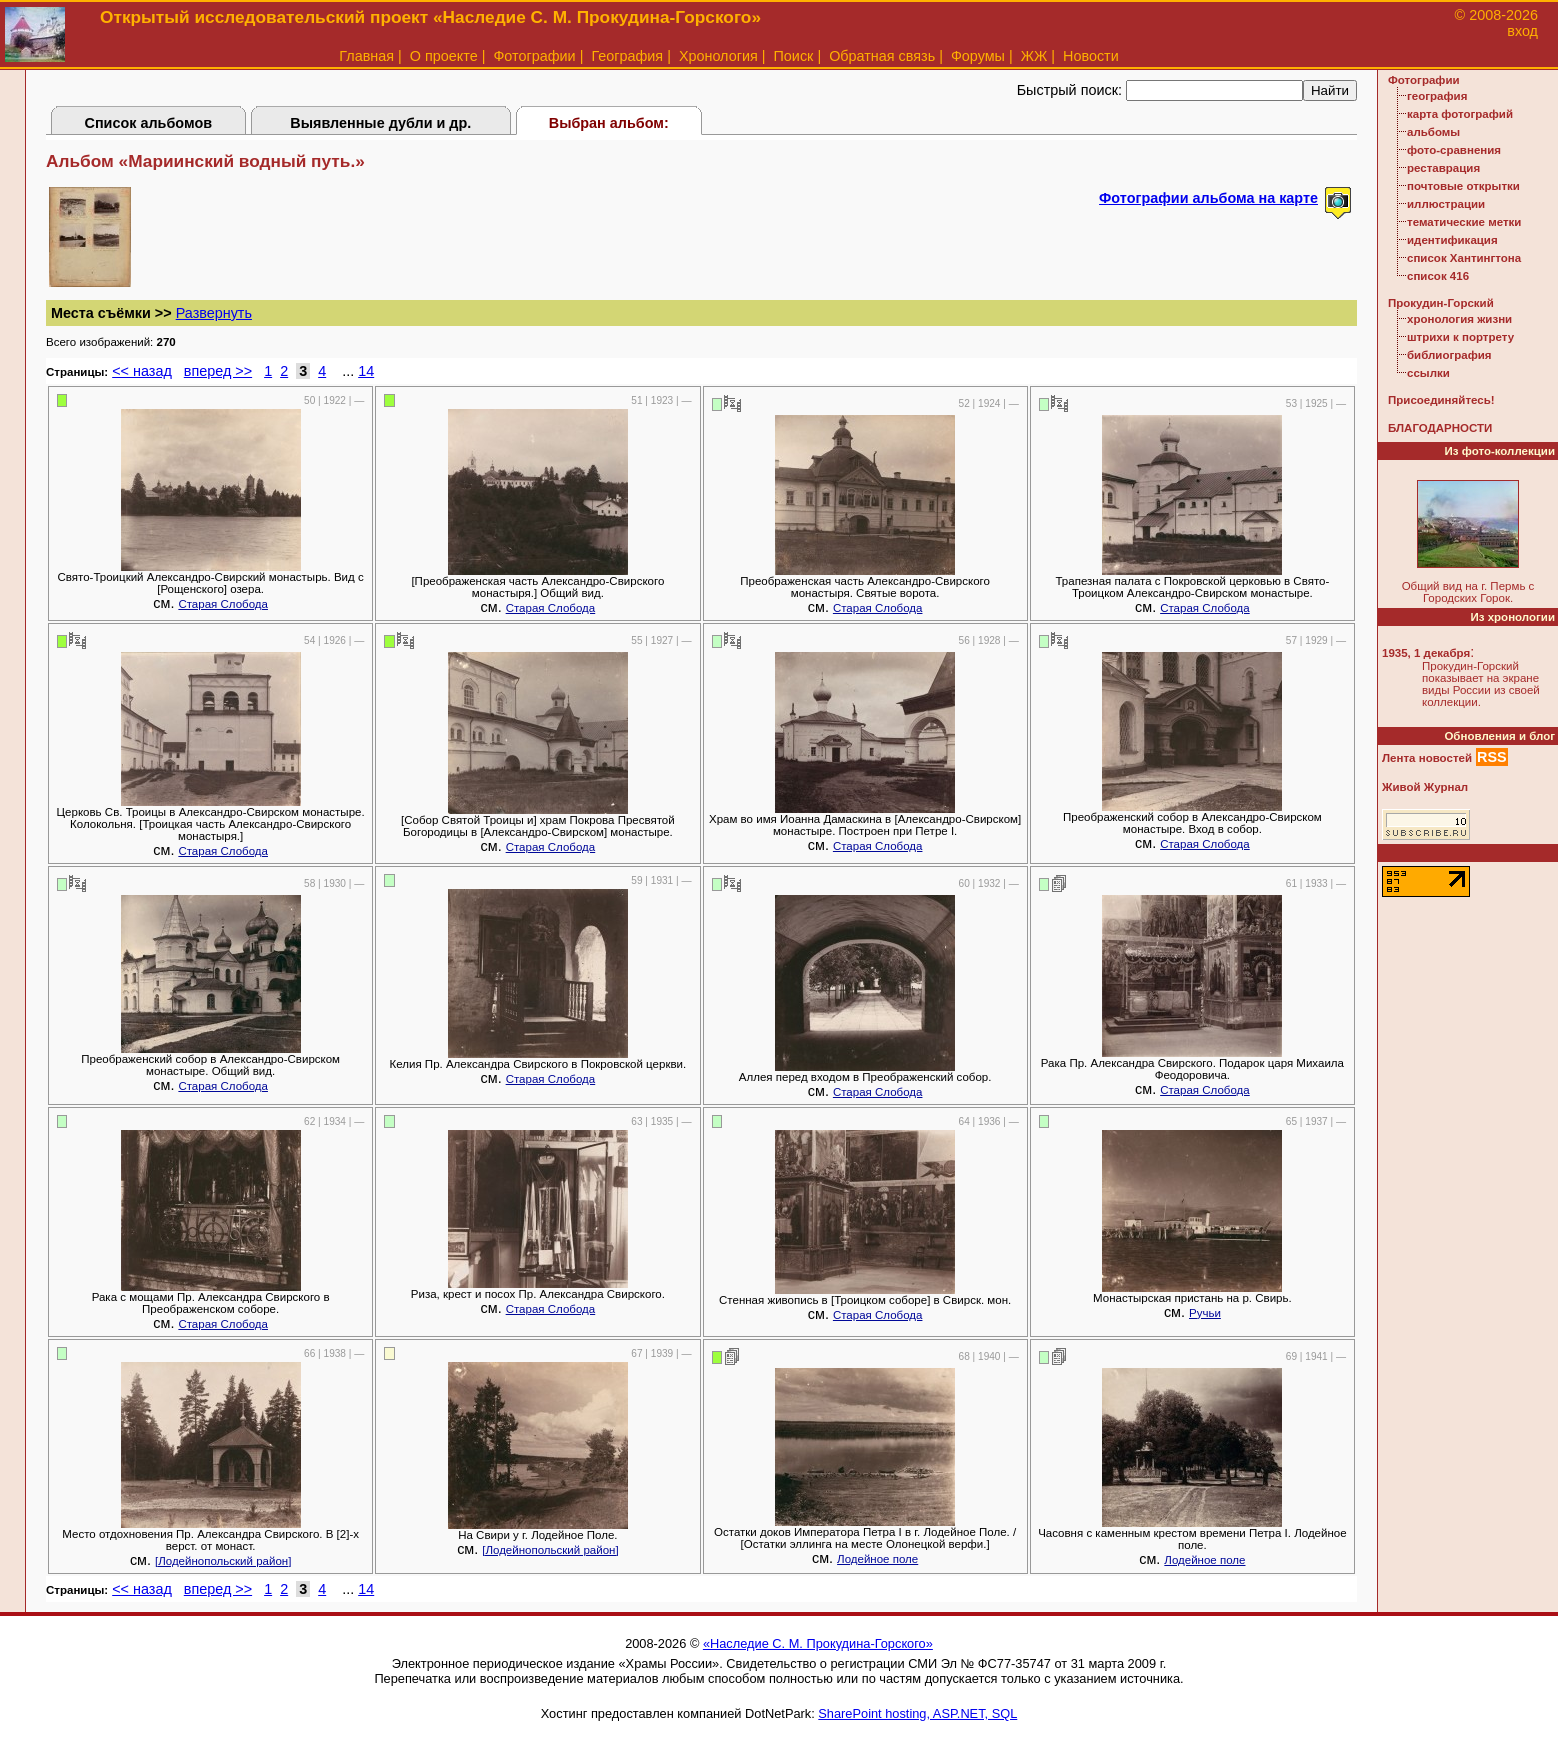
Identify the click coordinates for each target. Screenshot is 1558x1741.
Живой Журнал (1425, 787)
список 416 (1438, 276)
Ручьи (1205, 1313)
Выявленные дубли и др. (380, 123)
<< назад (142, 371)
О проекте (444, 56)
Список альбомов (149, 123)
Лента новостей (1427, 758)
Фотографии (534, 56)
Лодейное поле (877, 1559)
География (627, 56)
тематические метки (1464, 222)
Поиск (794, 56)
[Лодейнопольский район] (223, 1561)
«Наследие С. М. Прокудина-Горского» (818, 1643)
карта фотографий (1460, 114)
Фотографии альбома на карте (1208, 198)
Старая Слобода (223, 604)
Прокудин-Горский (1441, 303)
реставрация (1443, 168)
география (1437, 96)
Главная (366, 56)
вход (1522, 31)
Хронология (718, 56)
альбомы (1433, 132)
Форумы (978, 56)
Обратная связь (882, 56)
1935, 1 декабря (1426, 653)
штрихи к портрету (1460, 337)
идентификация (1452, 240)
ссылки (1428, 373)
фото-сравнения (1454, 150)
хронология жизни (1459, 319)
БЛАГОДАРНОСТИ (1440, 428)
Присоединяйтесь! (1441, 400)
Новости (1091, 56)
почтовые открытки (1463, 186)
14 (366, 371)
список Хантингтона (1464, 258)
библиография (1449, 355)
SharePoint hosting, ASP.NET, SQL (917, 1713)
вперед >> (218, 371)
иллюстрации (1446, 204)
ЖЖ (1034, 56)
